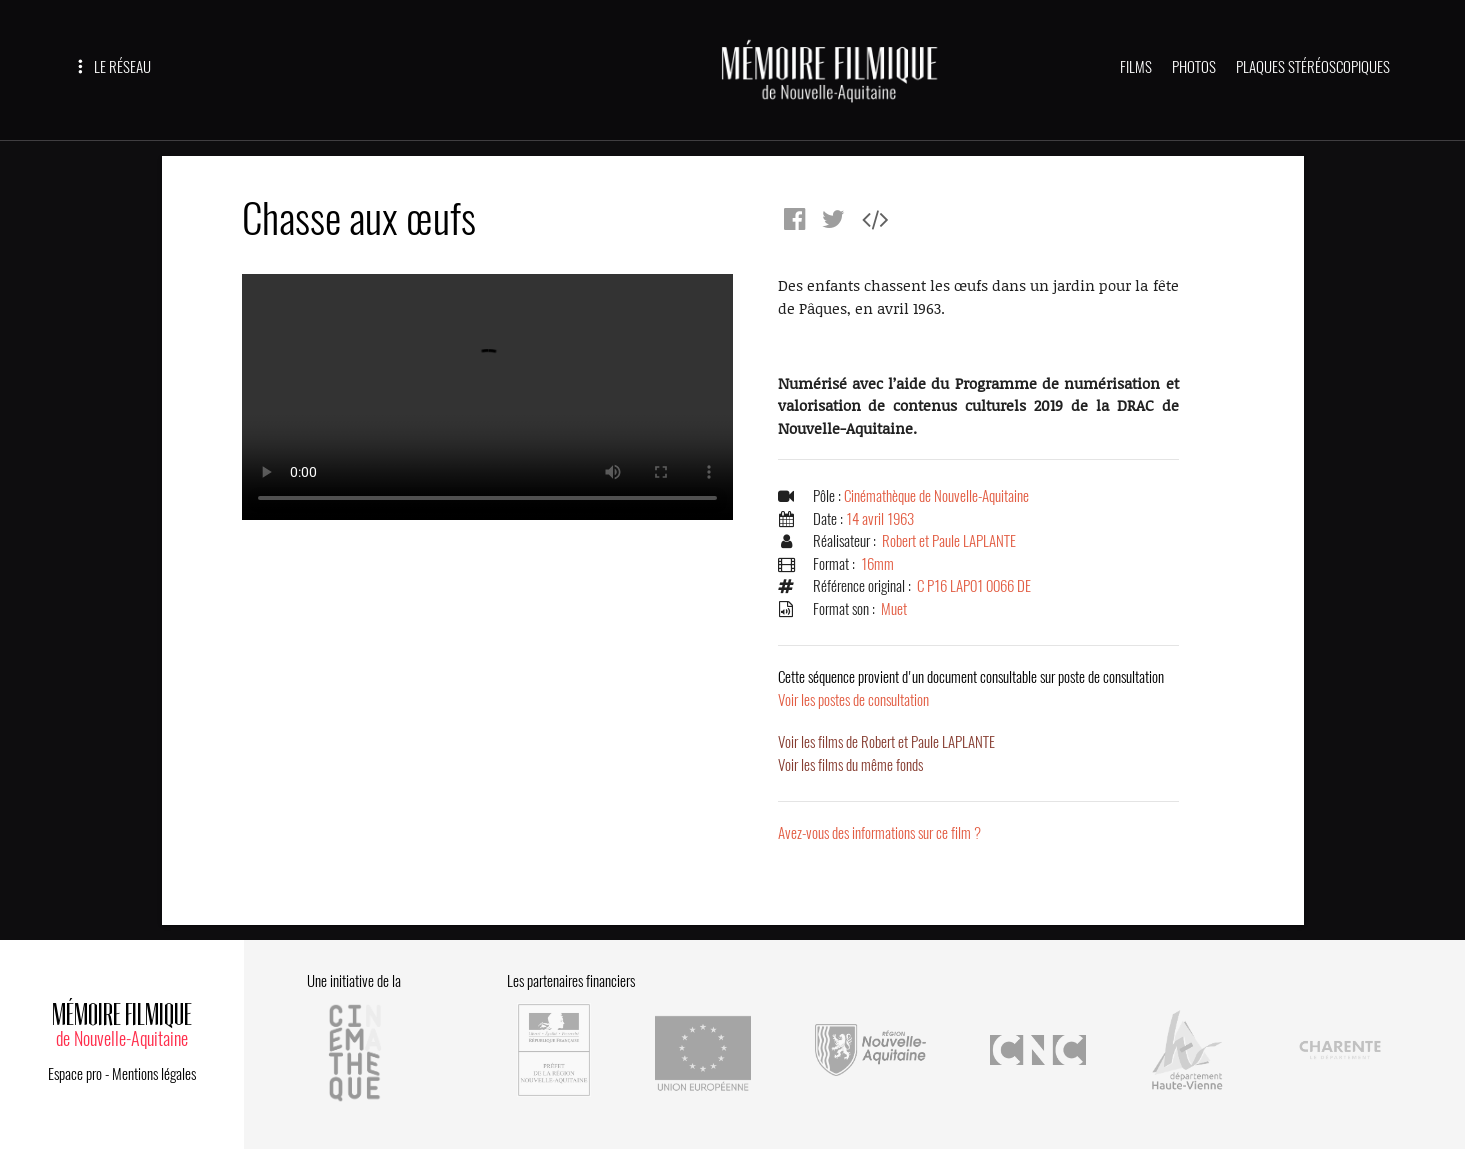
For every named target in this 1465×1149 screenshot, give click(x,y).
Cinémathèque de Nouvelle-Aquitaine (936, 496)
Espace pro (75, 1074)
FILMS (1136, 67)
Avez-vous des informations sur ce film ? (879, 833)
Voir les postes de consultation (971, 688)
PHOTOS (1194, 67)
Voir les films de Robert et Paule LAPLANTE (886, 742)
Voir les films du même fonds (850, 765)
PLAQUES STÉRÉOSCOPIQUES (1313, 67)
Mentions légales (154, 1074)
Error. (487, 397)
